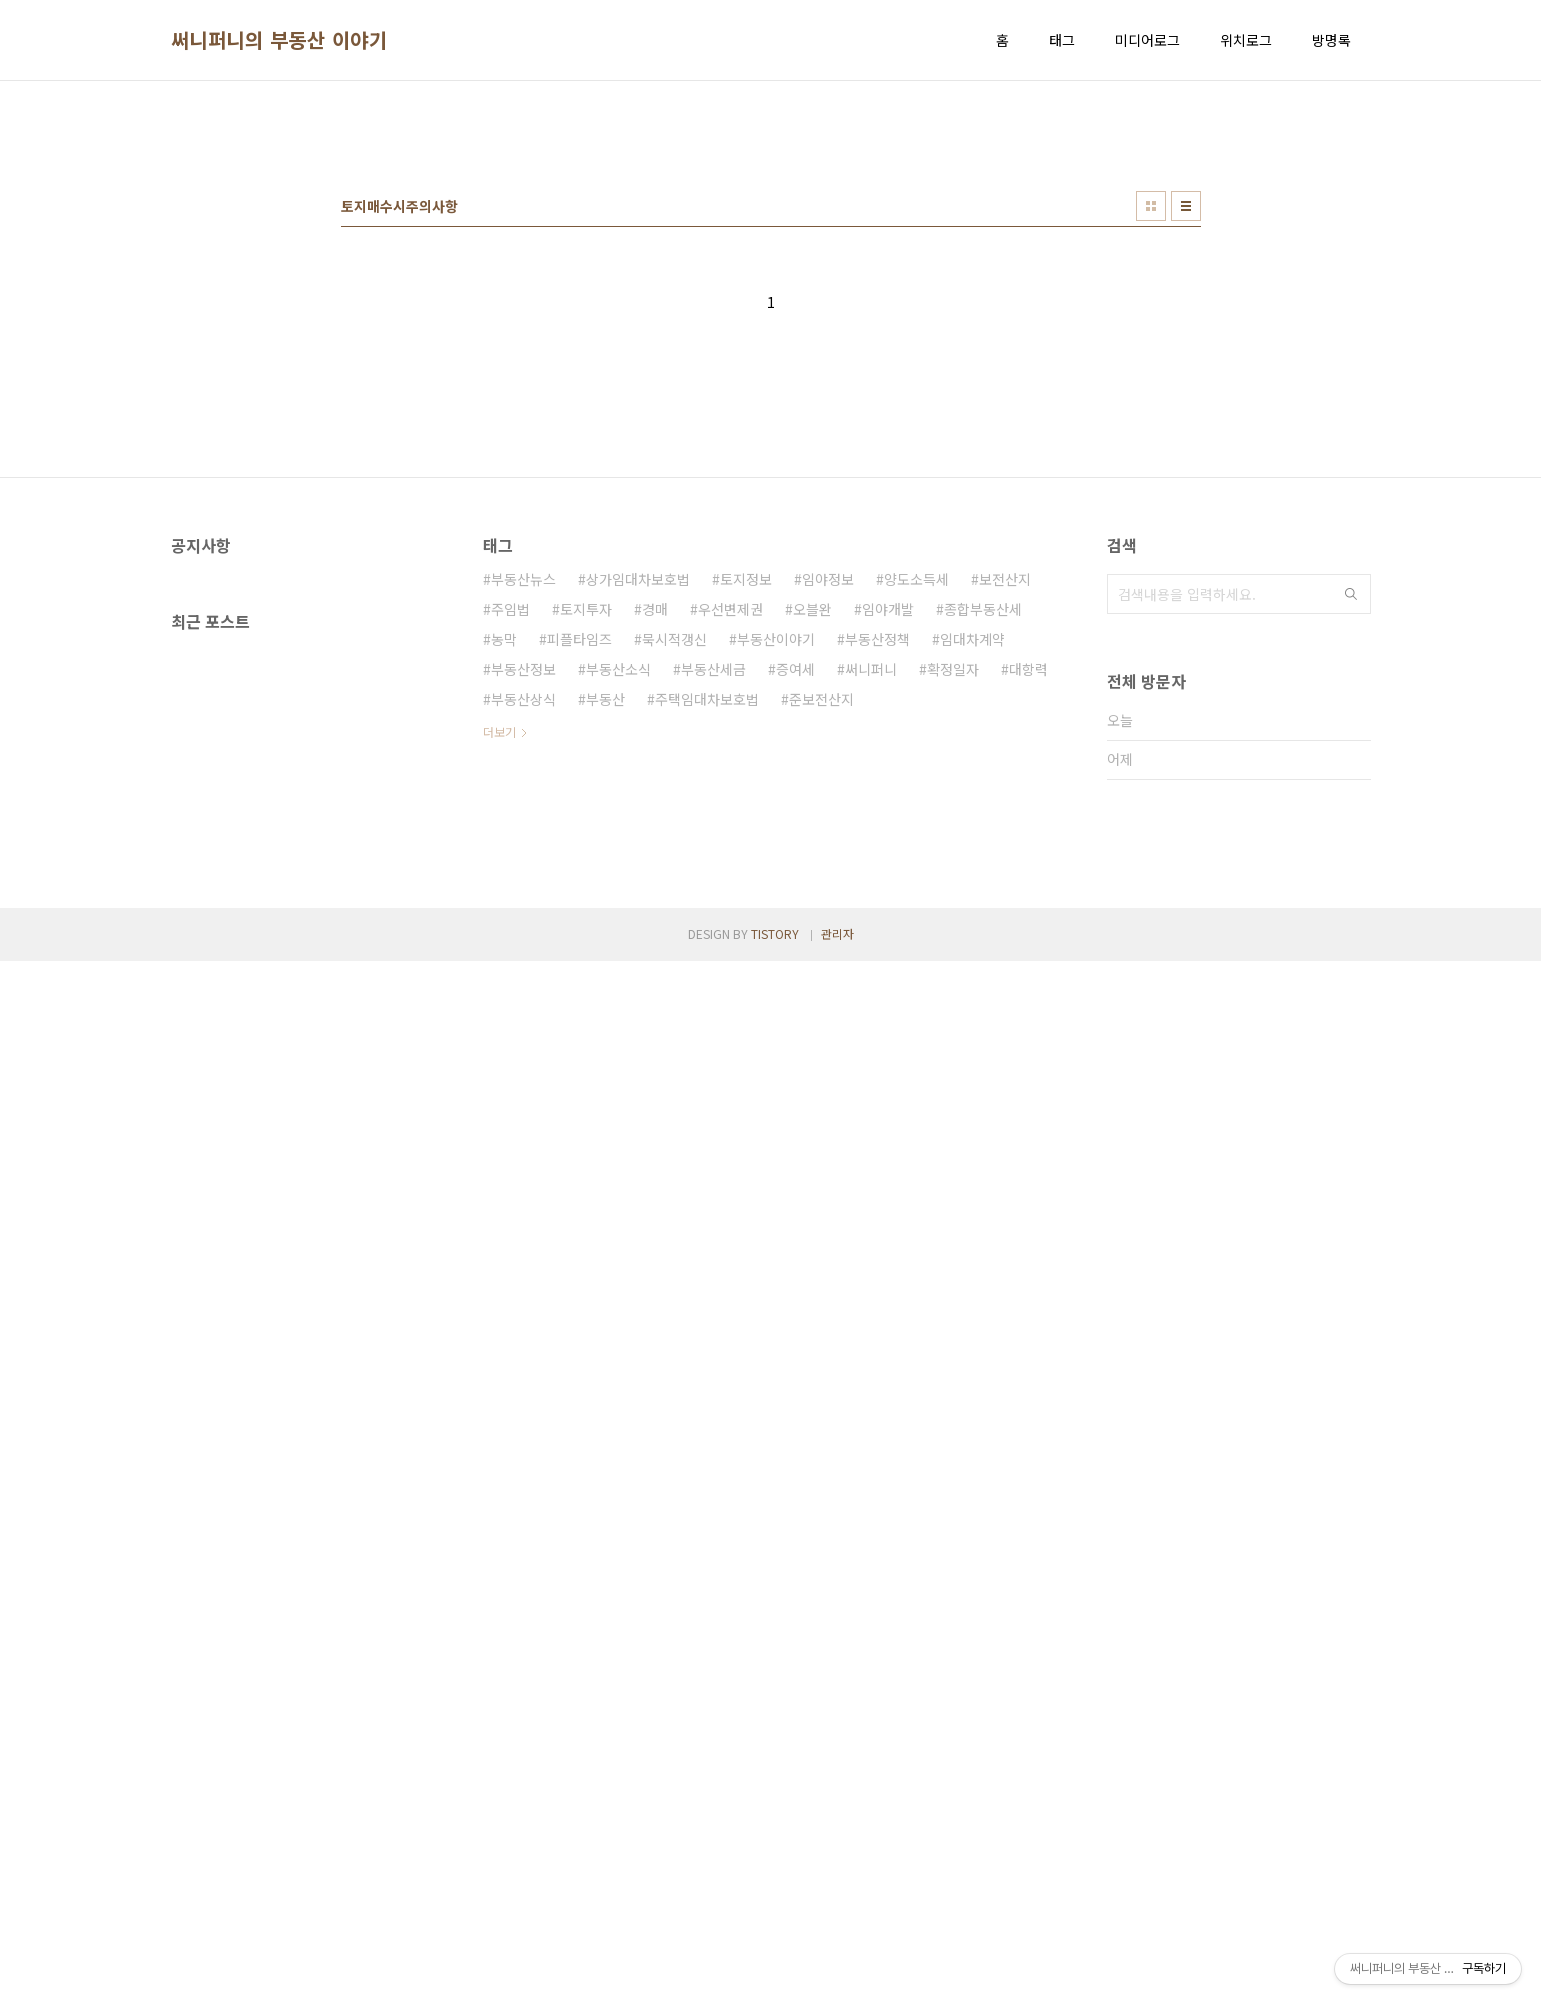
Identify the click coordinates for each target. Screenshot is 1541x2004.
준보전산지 (821, 979)
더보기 (499, 1011)
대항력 (1028, 949)
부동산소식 (618, 949)
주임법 (510, 889)
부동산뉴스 (523, 859)
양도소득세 (916, 859)
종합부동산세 (983, 889)
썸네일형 (1151, 486)
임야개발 (888, 889)
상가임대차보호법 (638, 859)
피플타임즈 (579, 919)
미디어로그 (1147, 40)
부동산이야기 (776, 919)
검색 (1351, 874)
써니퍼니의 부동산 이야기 (279, 40)
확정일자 (953, 949)
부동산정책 (877, 919)
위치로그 (1246, 40)
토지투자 (586, 889)
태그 (1062, 40)
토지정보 (746, 859)
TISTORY (775, 1976)
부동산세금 (713, 949)
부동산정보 (523, 949)
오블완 (812, 889)
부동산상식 (523, 979)
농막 (504, 919)
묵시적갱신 (674, 919)
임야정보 (828, 859)
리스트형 (1186, 486)
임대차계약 (972, 919)
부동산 (605, 979)
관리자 (837, 1976)
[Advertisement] (771, 251)
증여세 (795, 949)
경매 (655, 889)
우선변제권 (730, 889)
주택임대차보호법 (707, 979)
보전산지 (1005, 859)
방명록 (1331, 40)
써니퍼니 (871, 949)
